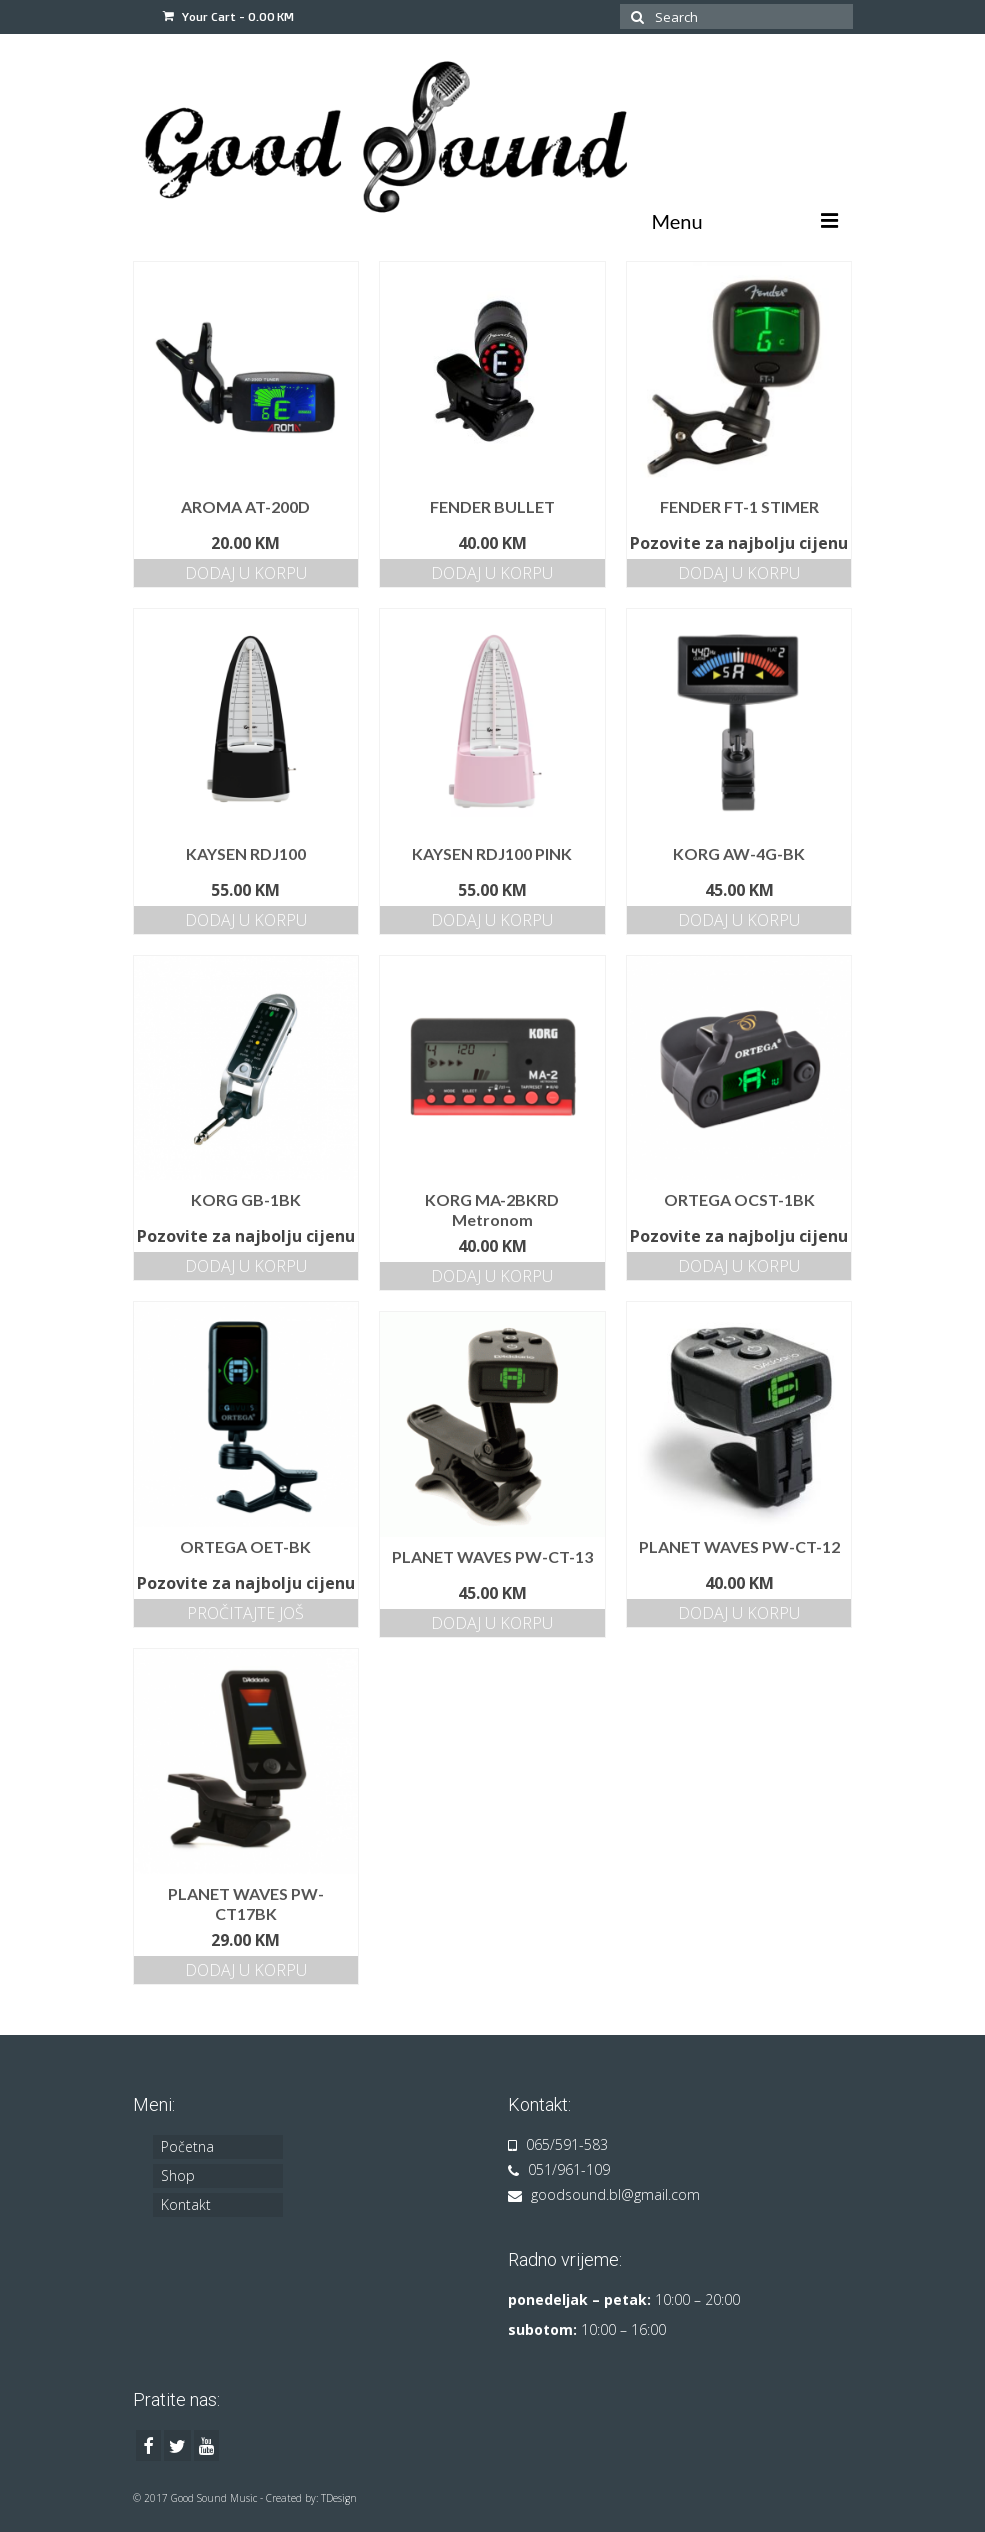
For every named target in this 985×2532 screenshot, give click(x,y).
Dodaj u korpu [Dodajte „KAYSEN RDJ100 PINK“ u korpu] (492, 920)
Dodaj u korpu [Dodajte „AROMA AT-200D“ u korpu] (246, 573)
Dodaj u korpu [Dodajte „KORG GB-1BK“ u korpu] (246, 1266)
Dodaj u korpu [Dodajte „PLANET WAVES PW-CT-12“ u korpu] (739, 1613)
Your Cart (228, 16)
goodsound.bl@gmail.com (604, 2194)
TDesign (339, 2498)
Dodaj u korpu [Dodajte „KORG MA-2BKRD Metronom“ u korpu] (492, 1276)
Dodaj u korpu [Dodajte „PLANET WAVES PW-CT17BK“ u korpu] (246, 1970)
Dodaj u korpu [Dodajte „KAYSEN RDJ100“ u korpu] (246, 920)
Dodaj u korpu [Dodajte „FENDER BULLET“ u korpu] (492, 573)
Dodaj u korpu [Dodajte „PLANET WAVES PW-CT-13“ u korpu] (492, 1623)
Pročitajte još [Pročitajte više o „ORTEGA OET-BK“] (245, 1613)
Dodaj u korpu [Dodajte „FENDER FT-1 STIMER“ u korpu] (739, 573)
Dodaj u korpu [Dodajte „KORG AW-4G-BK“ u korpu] (739, 920)
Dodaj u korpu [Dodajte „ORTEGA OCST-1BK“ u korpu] (739, 1266)
